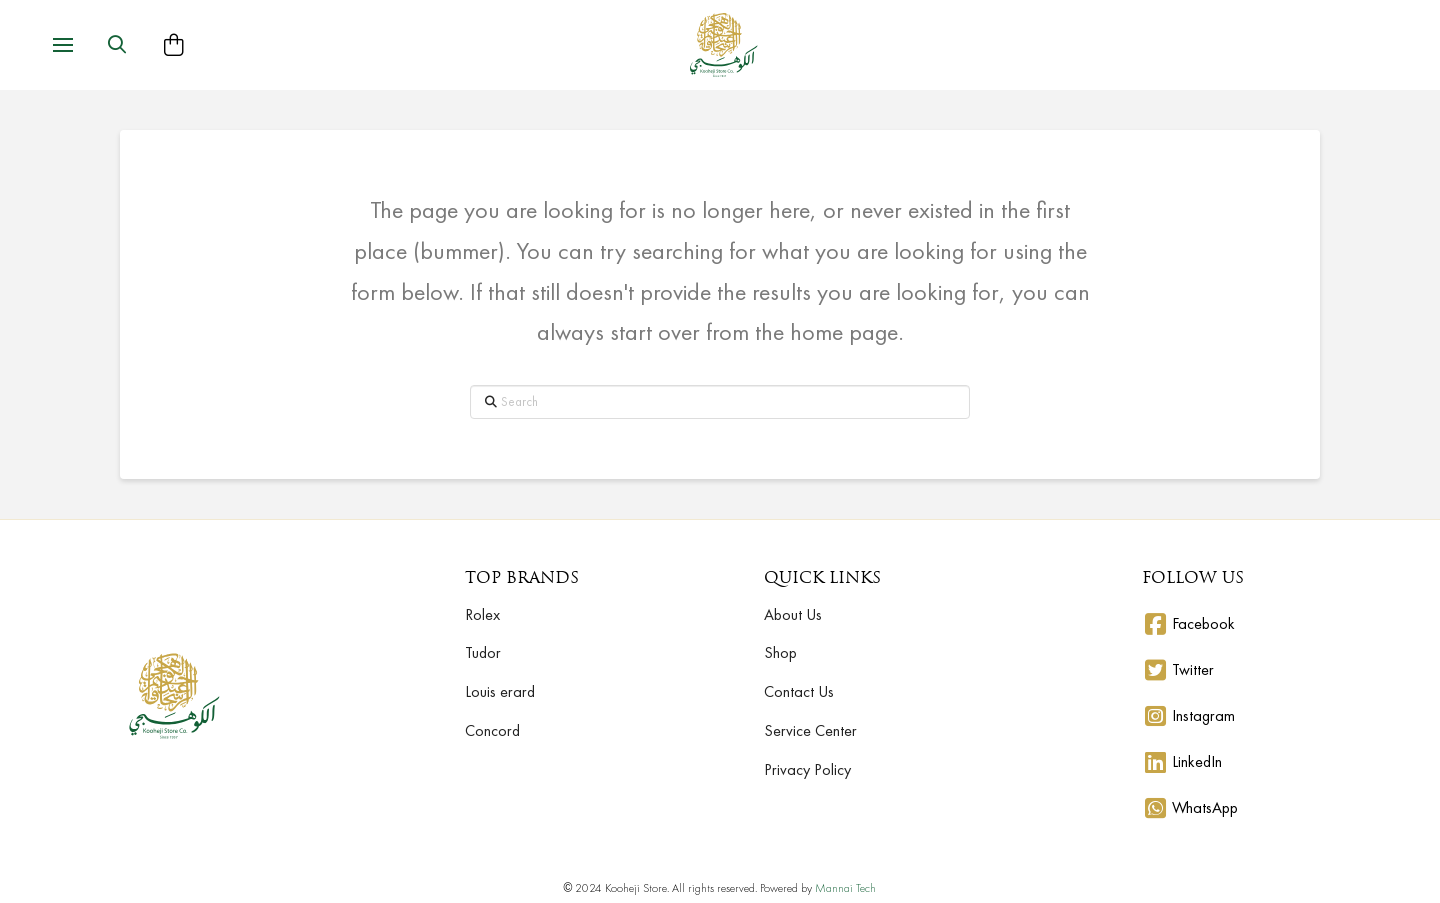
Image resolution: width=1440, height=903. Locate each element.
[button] (63, 45)
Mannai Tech (845, 888)
